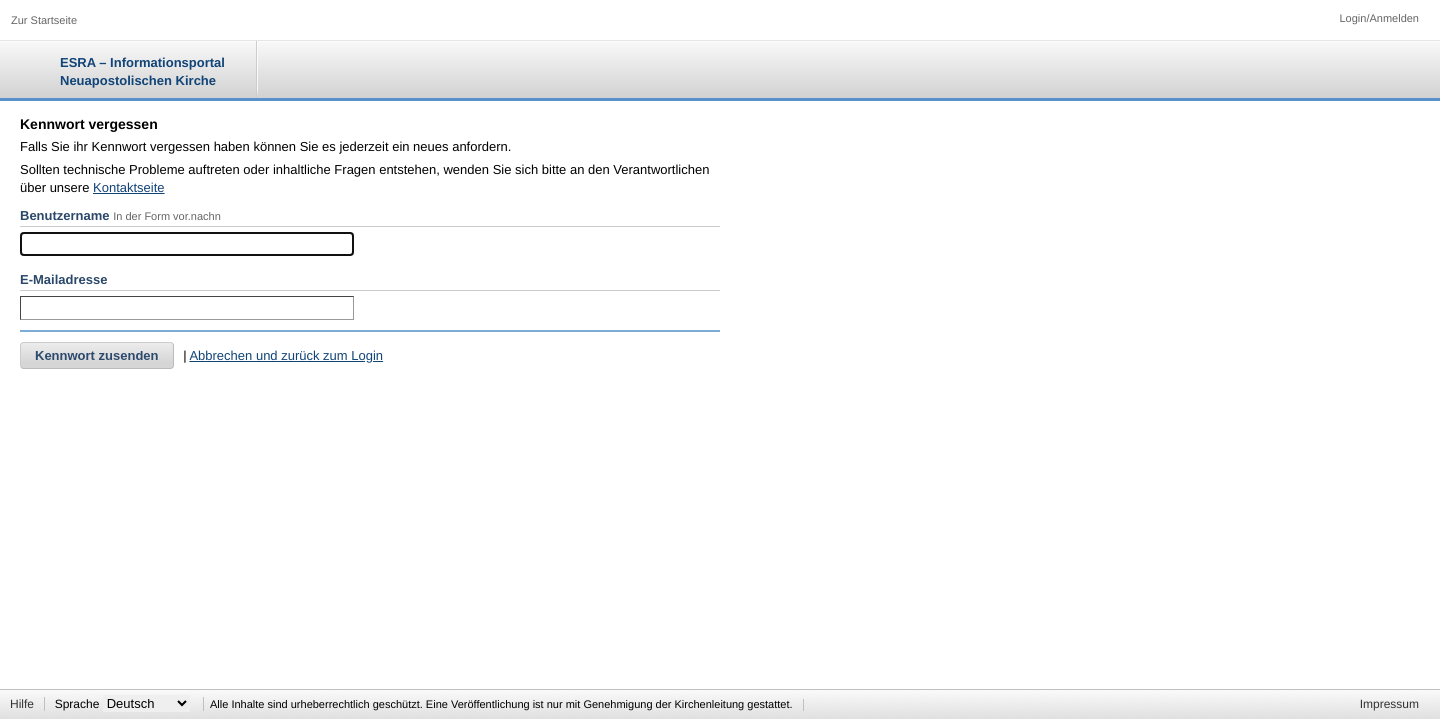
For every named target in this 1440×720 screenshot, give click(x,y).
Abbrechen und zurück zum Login (286, 355)
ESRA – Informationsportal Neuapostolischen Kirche (142, 71)
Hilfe (22, 704)
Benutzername (65, 215)
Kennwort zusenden (97, 355)
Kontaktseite (129, 187)
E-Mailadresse (63, 279)
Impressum (1389, 704)
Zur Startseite (44, 21)
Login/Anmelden (1379, 19)
